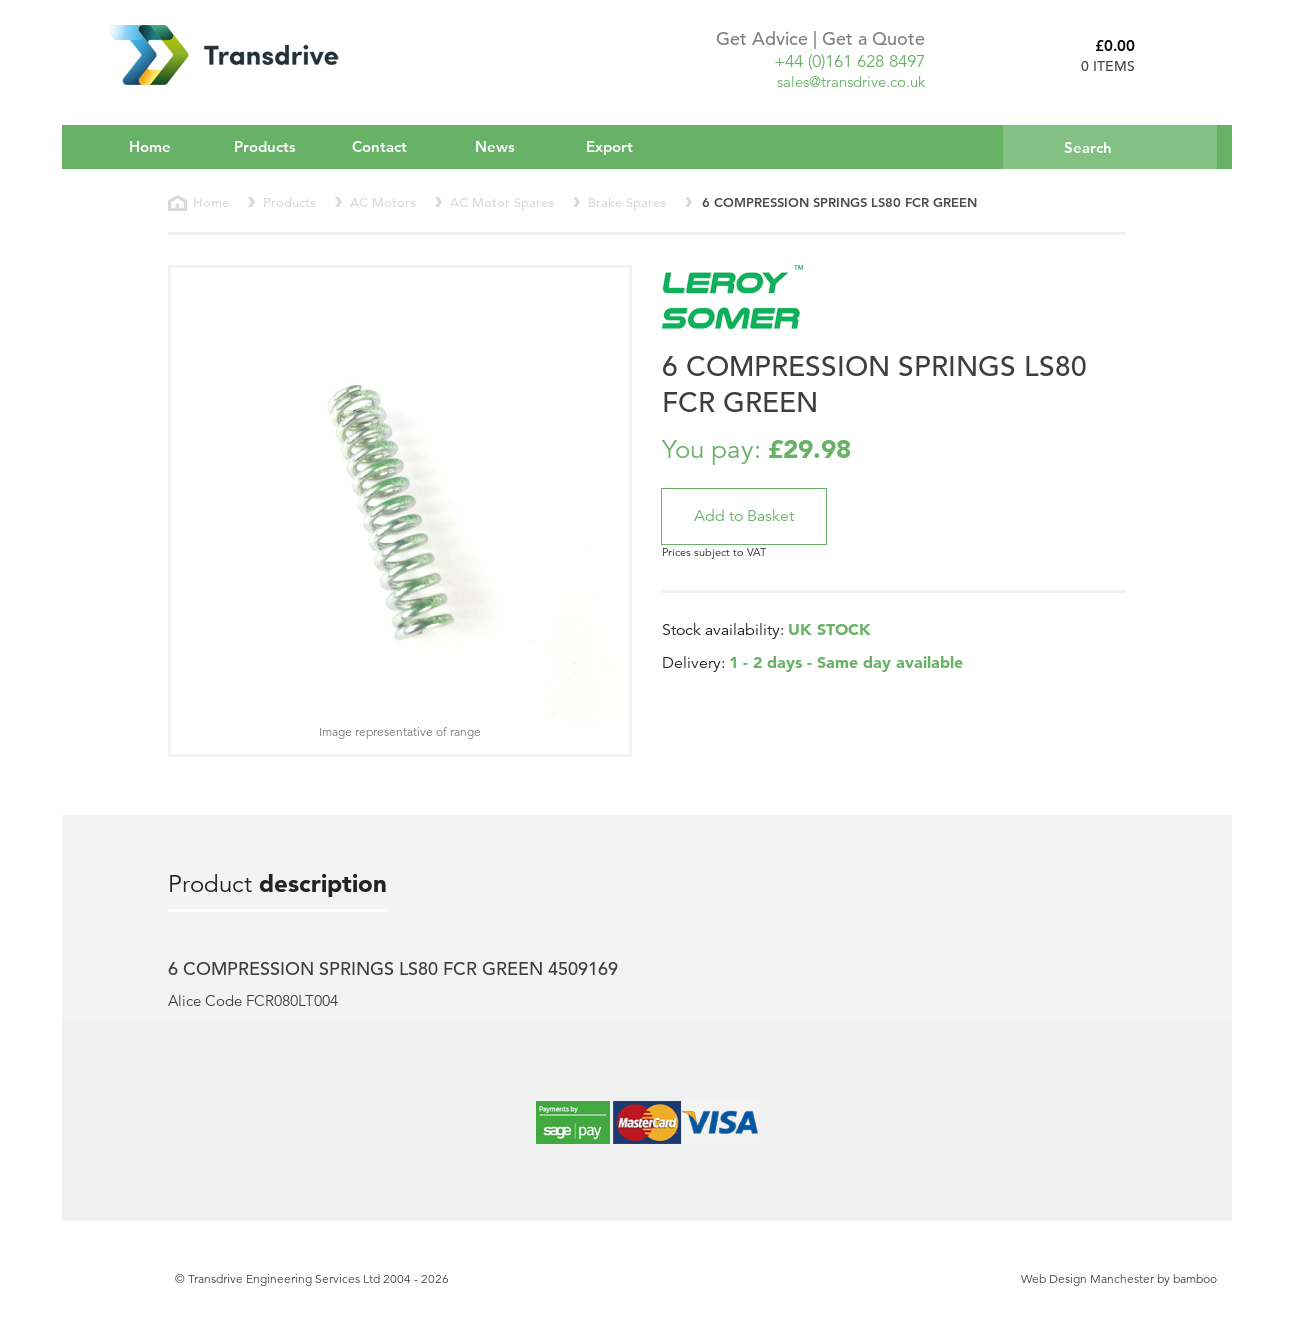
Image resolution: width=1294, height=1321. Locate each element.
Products (278, 146)
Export (609, 146)
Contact (379, 146)
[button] (744, 516)
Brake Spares (627, 202)
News (495, 146)
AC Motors (383, 202)
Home (150, 146)
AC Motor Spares (502, 202)
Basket (1184, 55)
